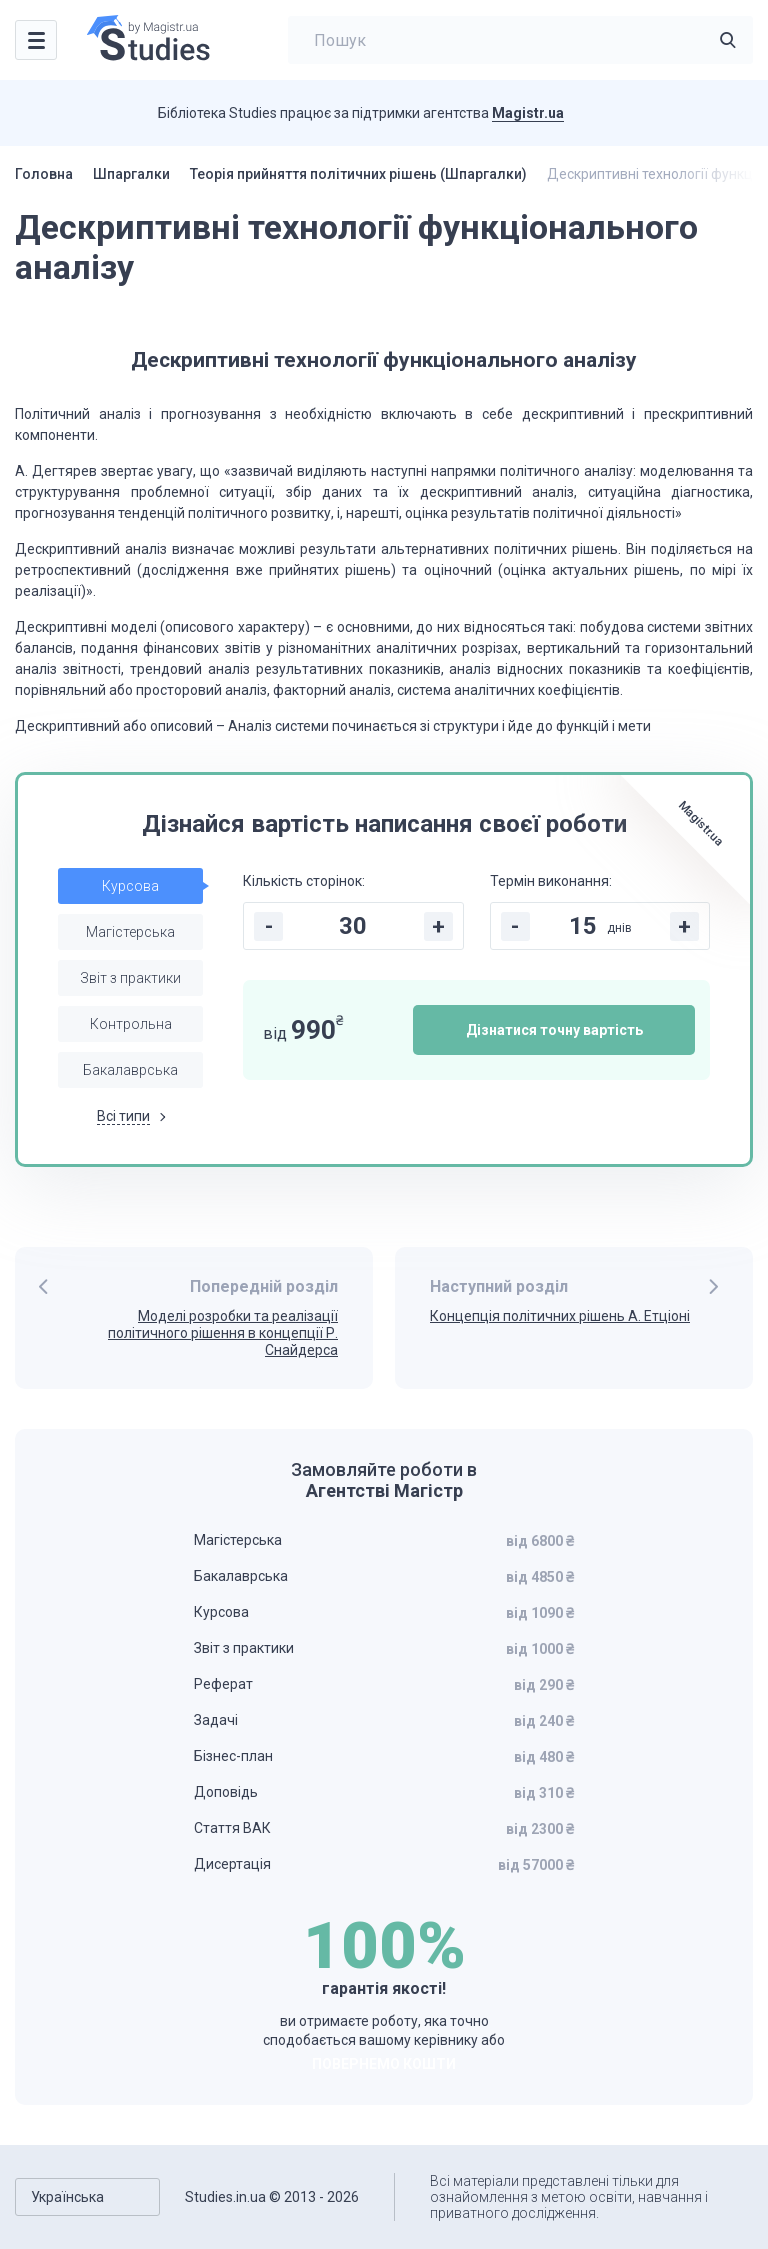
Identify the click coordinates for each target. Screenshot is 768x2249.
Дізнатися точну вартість (554, 1030)
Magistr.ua (528, 113)
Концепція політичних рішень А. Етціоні (560, 1316)
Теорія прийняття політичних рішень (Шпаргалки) (358, 174)
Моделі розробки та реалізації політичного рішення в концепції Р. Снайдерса (223, 1333)
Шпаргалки (131, 174)
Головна (44, 174)
